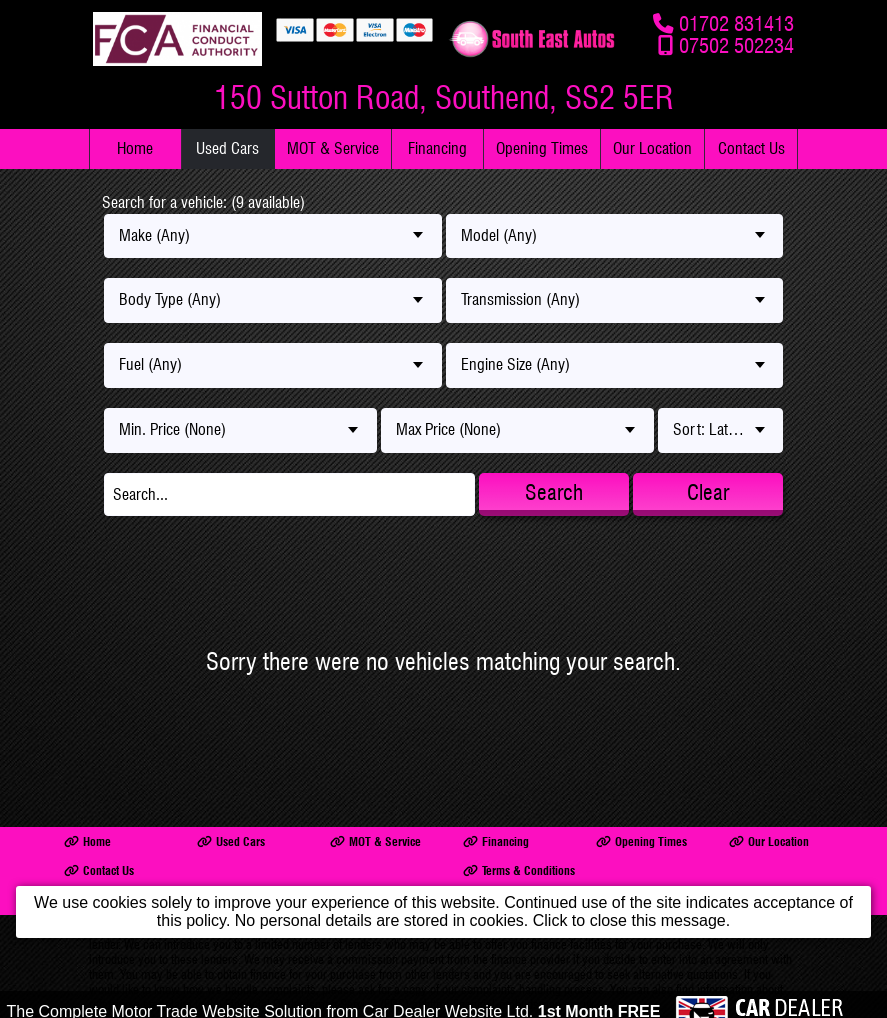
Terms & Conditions (519, 870)
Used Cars (227, 148)
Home (135, 148)
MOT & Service (333, 148)
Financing (437, 148)
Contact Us (751, 148)
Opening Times (542, 148)
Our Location (652, 148)
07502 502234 (736, 45)
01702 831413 (736, 23)
